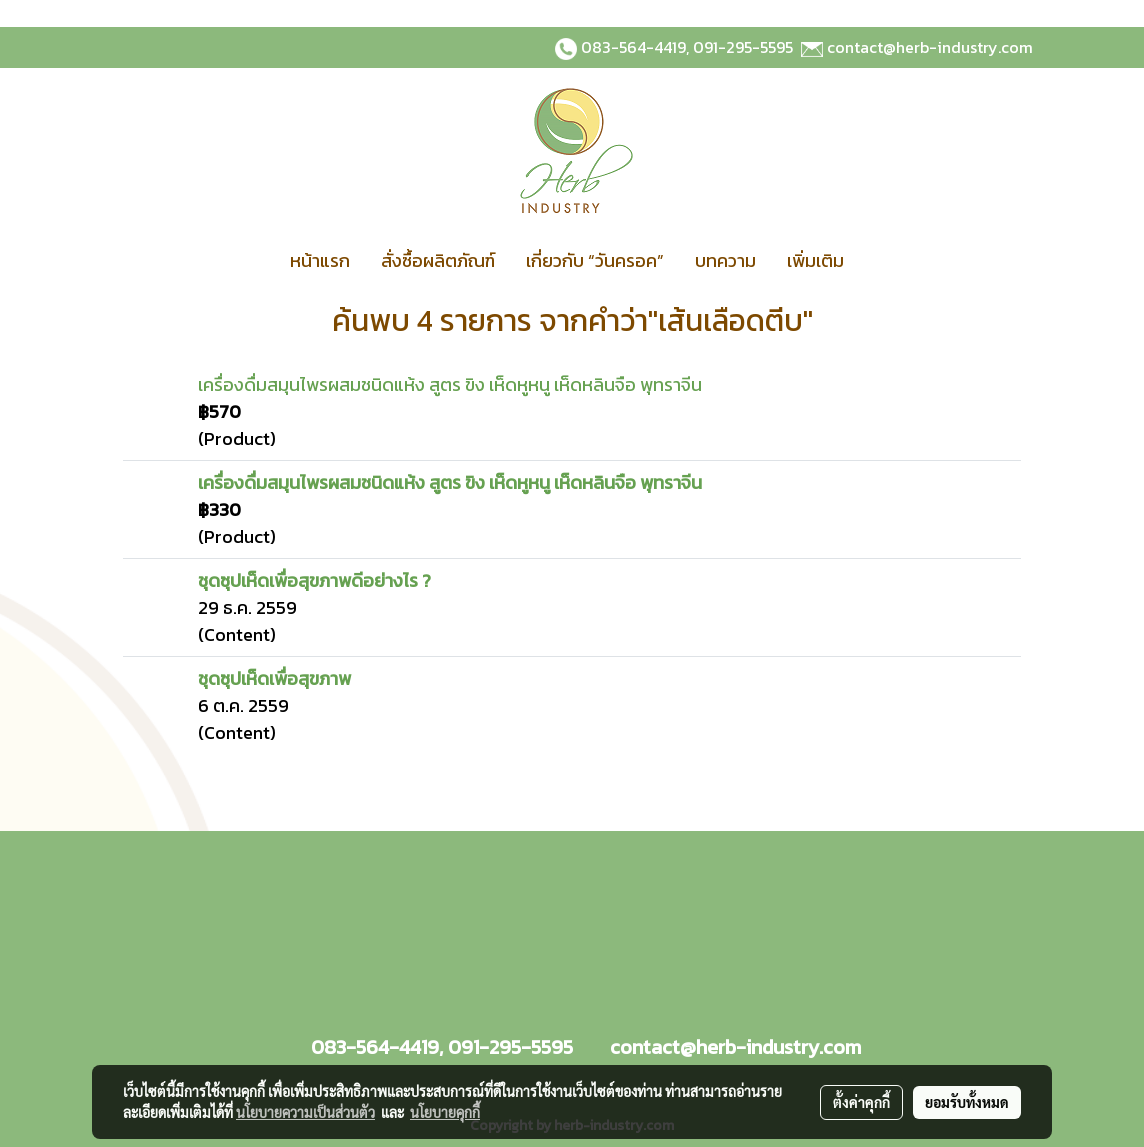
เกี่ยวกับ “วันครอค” (595, 260)
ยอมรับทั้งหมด (967, 1102)
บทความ (725, 260)
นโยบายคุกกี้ (445, 1112)
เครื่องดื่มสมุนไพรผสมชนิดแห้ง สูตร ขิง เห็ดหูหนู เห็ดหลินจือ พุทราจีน (450, 384)
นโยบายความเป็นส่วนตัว (305, 1112)
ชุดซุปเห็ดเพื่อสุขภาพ (274, 678)
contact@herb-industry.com (930, 47)
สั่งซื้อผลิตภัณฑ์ (438, 260)
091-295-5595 (743, 47)
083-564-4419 (633, 47)
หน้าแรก (320, 260)
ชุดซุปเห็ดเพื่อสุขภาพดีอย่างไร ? (314, 580)
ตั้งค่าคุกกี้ (861, 1102)
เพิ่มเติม (815, 260)
